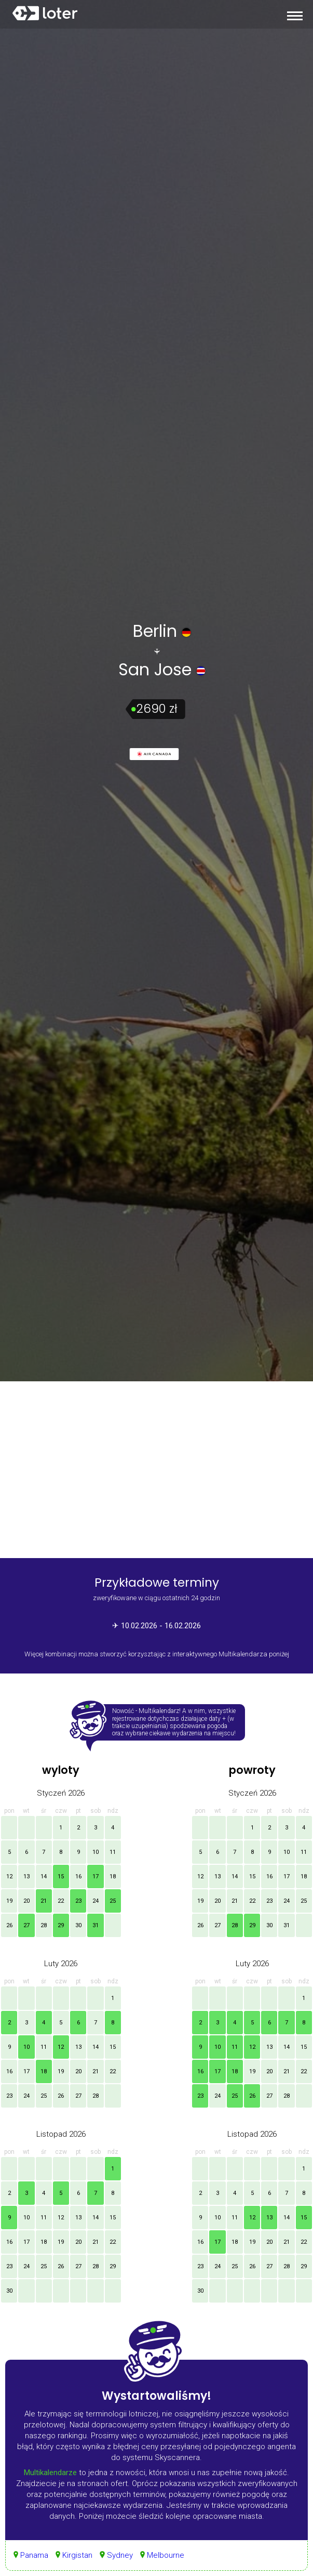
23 (78, 1901)
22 (61, 1901)
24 (95, 1901)
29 (61, 1925)
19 (9, 1901)
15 (61, 1876)
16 (78, 1876)
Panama (34, 2555)
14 (43, 1876)
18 (113, 1876)
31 (95, 1925)
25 (113, 1901)
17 (95, 1876)
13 (26, 1876)
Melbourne (165, 2555)
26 (9, 1925)
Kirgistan (77, 2555)
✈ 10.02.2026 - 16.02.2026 (156, 1625)
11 (113, 1852)
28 (43, 1925)
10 (95, 1852)
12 (9, 1876)
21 (43, 1901)
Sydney (120, 2555)
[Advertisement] (156, 1469)
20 (26, 1901)
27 (26, 1925)
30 (78, 1925)
